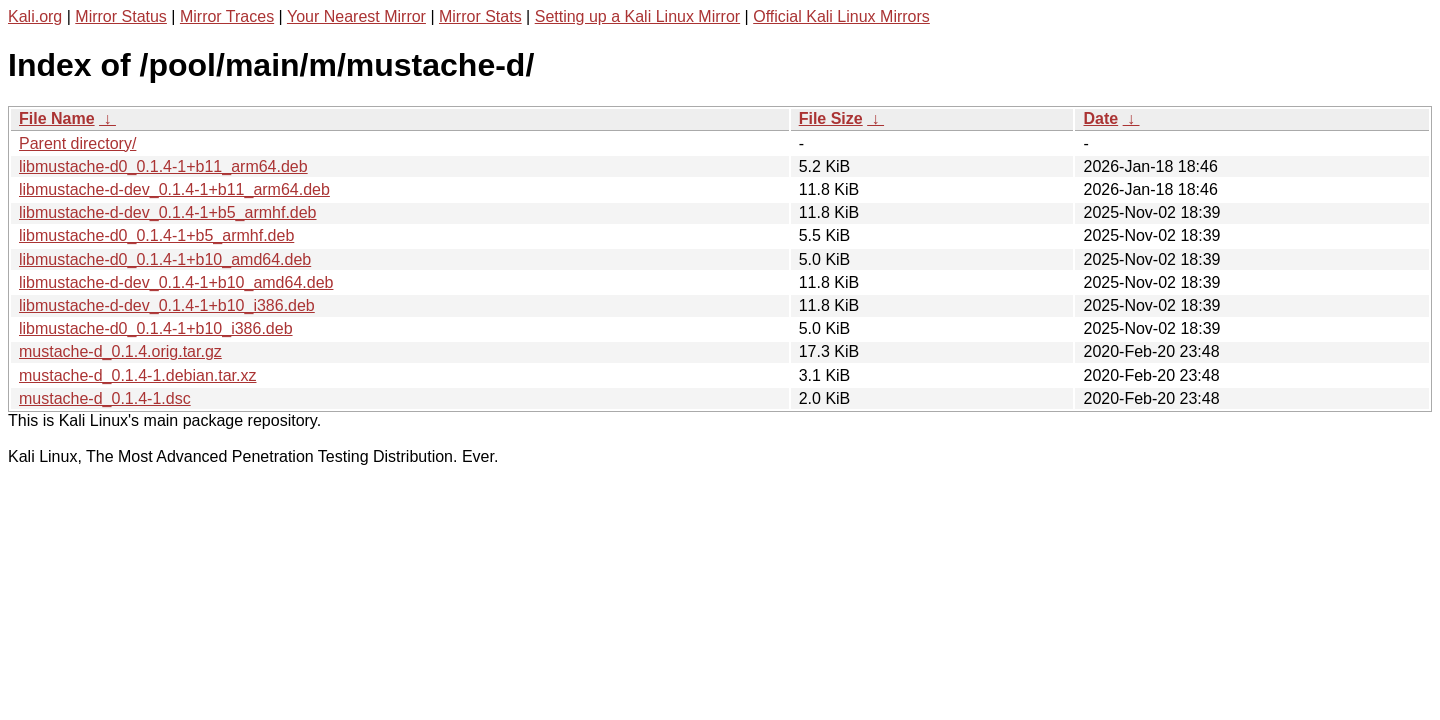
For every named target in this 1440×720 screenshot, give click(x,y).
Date (1100, 118)
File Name (57, 118)
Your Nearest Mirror (356, 16)
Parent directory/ (77, 143)
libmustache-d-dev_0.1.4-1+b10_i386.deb (167, 305)
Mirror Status (121, 16)
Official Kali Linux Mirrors (841, 16)
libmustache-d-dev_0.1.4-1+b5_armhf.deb (168, 212)
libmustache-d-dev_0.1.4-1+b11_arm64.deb (174, 189)
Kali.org (35, 16)
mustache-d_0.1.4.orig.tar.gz (120, 351)
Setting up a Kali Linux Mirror (637, 16)
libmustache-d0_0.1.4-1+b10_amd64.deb (165, 259)
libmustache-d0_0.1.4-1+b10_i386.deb (156, 328)
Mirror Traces (227, 16)
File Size (831, 118)
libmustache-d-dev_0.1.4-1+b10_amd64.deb (176, 282)
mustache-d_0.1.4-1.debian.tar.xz (137, 375)
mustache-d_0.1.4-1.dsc (105, 398)
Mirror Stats (480, 16)
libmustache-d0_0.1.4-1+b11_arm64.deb (163, 166)
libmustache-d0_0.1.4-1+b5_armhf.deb (156, 235)
